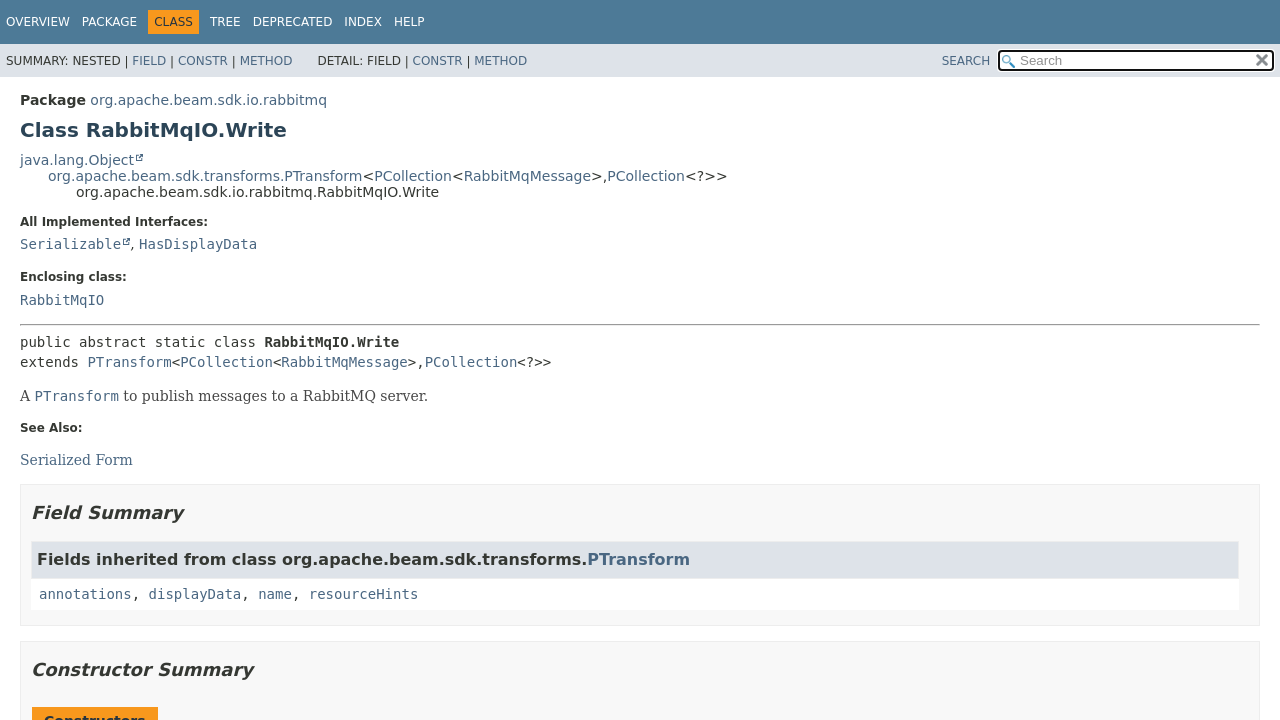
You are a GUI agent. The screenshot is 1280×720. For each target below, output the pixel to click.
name (275, 594)
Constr (203, 61)
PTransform (129, 362)
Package (109, 22)
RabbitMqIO (62, 300)
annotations (85, 594)
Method (266, 61)
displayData (195, 594)
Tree (225, 22)
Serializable (70, 244)
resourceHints (364, 594)
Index (363, 22)
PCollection (413, 176)
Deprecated (293, 22)
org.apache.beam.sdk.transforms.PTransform (205, 176)
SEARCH (966, 61)
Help (409, 22)
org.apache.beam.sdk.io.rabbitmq (208, 100)
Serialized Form (76, 460)
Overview (38, 22)
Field (149, 61)
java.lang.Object (77, 160)
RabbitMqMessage (527, 176)
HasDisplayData (198, 244)
